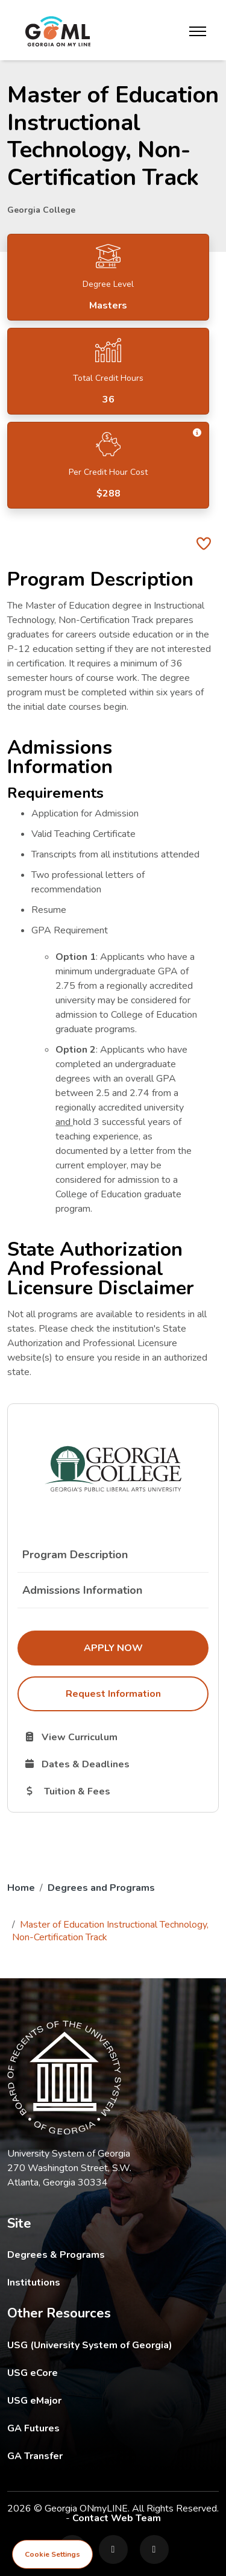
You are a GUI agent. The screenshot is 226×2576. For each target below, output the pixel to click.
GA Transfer (113, 2456)
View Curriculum (113, 1736)
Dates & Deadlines (116, 1764)
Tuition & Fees (116, 1791)
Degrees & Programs (56, 2254)
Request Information (113, 1693)
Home (21, 1887)
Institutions (33, 2282)
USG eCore (102, 2373)
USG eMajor (104, 2400)
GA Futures (113, 2428)
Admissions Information (82, 1590)
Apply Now (146, 1647)
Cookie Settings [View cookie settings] (52, 2554)
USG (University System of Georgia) (99, 2345)
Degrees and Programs (101, 1887)
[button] (197, 432)
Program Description (75, 1554)
